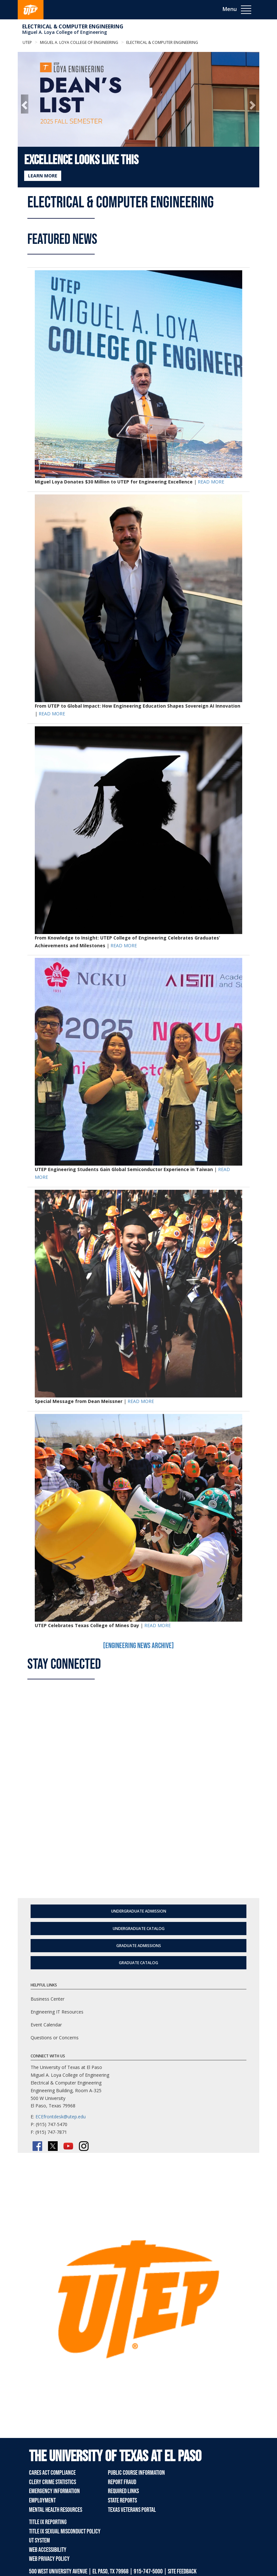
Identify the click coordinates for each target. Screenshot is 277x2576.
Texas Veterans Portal (132, 2510)
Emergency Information (54, 2491)
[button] (24, 104)
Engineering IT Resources (57, 2012)
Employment (42, 2500)
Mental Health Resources (55, 2510)
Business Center (47, 1999)
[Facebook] (37, 2146)
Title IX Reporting (48, 2522)
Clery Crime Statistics (52, 2482)
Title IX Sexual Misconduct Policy (64, 2531)
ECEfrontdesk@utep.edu (60, 2117)
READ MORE (211, 482)
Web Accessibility (47, 2550)
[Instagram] (84, 2146)
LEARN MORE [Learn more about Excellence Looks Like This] (42, 176)
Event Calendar (46, 2025)
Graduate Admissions (138, 1945)
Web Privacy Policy (49, 2559)
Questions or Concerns (55, 2037)
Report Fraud (122, 2482)
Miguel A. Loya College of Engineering (64, 32)
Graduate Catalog (138, 1962)
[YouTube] (68, 2146)
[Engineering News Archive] (138, 1645)
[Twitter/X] (53, 2146)
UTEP (27, 42)
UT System (39, 2540)
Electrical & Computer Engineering (72, 26)
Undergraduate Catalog (139, 1928)
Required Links (123, 2491)
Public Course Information (136, 2473)
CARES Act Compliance (52, 2473)
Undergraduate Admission (138, 1911)
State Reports (122, 2500)
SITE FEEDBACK (182, 2571)
